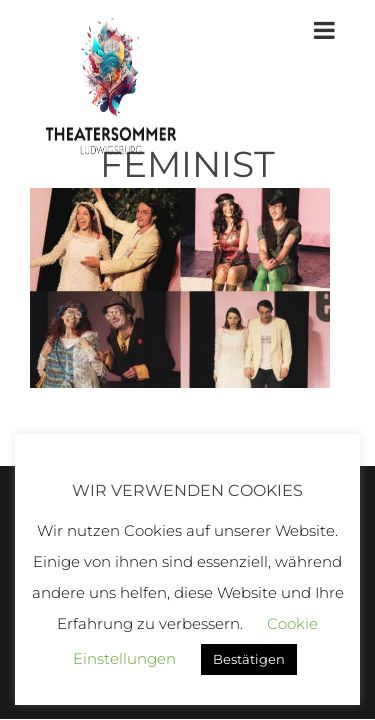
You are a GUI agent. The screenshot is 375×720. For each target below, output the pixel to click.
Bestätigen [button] (249, 659)
